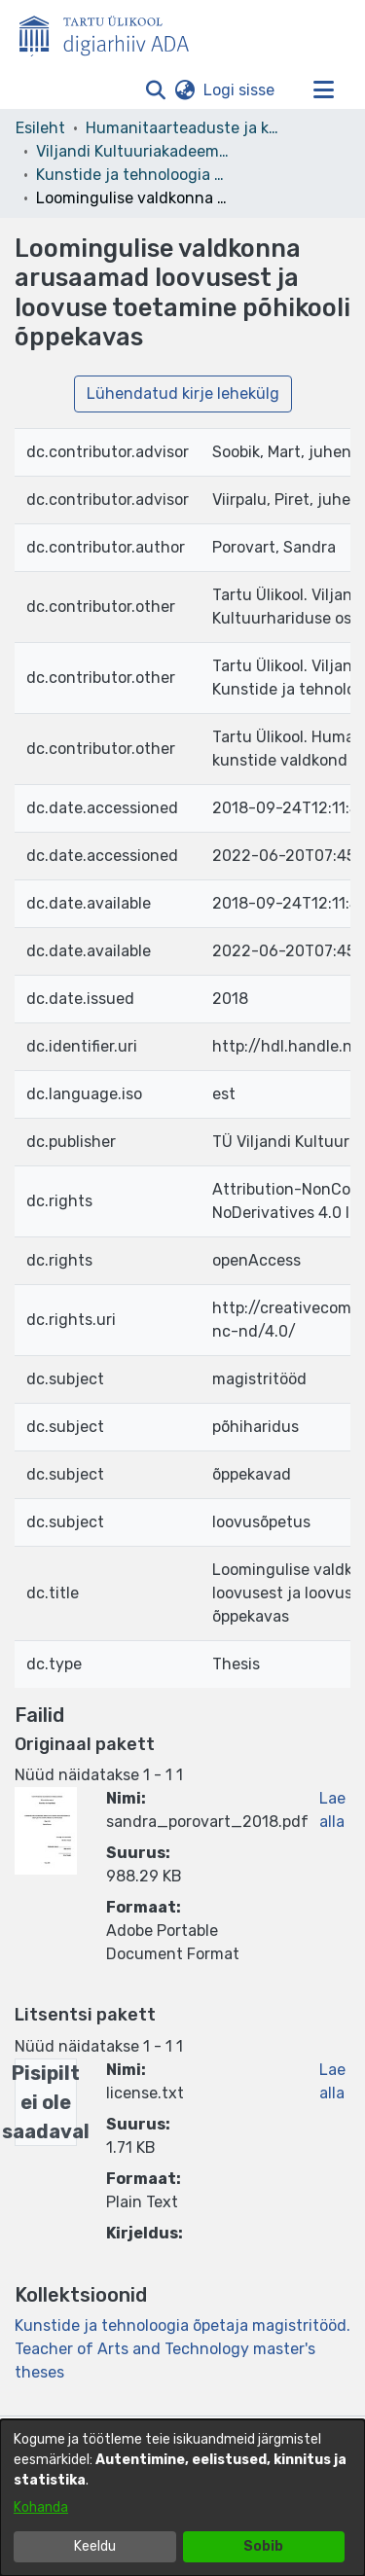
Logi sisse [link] (239, 90)
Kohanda (41, 2507)
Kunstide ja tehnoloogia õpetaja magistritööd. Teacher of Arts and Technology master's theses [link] (133, 174)
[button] (155, 90)
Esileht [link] (40, 128)
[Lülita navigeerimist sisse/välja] (323, 90)
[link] (182, 2348)
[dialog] (182, 2497)
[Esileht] (112, 32)
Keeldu (95, 2546)
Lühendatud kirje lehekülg (183, 393)
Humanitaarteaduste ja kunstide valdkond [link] (183, 128)
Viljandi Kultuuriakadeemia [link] (133, 151)
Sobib (263, 2546)
